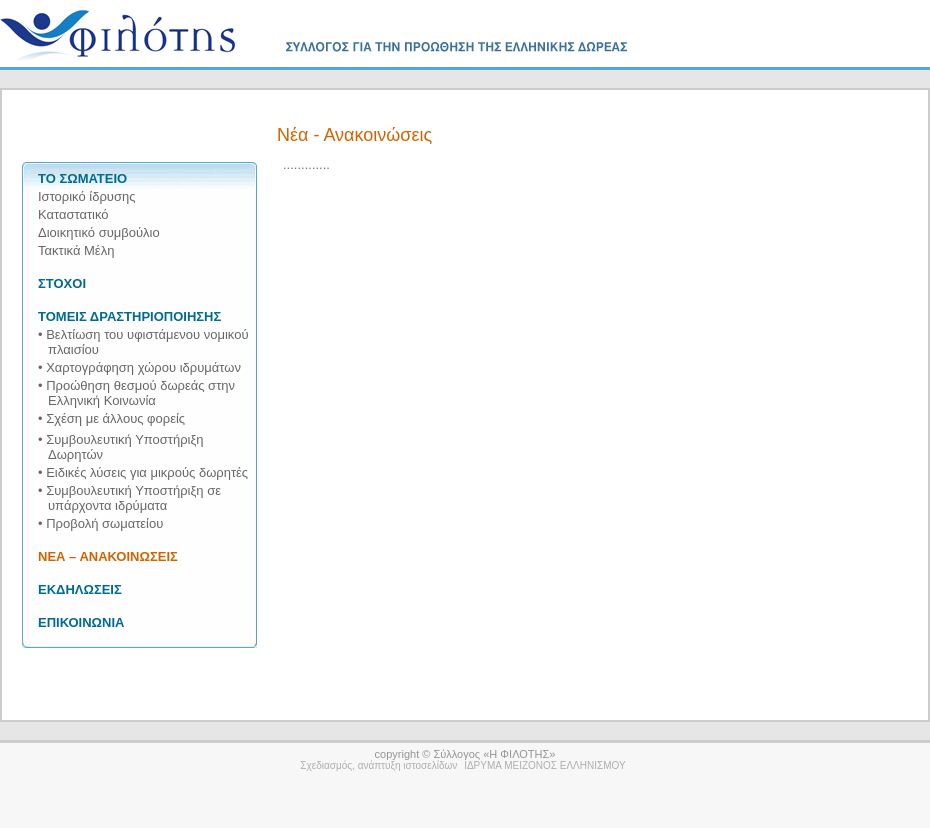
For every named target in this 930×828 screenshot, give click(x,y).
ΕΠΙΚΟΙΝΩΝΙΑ (81, 622)
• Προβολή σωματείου (100, 523)
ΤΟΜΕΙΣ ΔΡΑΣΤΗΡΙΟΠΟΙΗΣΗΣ (129, 316)
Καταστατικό (73, 214)
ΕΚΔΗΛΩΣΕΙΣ (80, 589)
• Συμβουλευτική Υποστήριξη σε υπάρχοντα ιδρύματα (129, 498)
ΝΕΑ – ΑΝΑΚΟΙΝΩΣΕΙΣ (108, 556)
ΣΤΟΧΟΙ (62, 283)
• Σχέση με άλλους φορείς (111, 418)
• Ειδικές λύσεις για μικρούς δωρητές (143, 472)
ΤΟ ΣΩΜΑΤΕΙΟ (82, 178)
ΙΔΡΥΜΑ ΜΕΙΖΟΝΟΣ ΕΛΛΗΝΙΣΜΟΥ (545, 765)
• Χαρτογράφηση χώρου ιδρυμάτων (139, 367)
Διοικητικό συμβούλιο (99, 232)
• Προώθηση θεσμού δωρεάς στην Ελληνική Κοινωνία (136, 393)
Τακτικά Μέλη (76, 250)
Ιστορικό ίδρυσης (86, 196)
